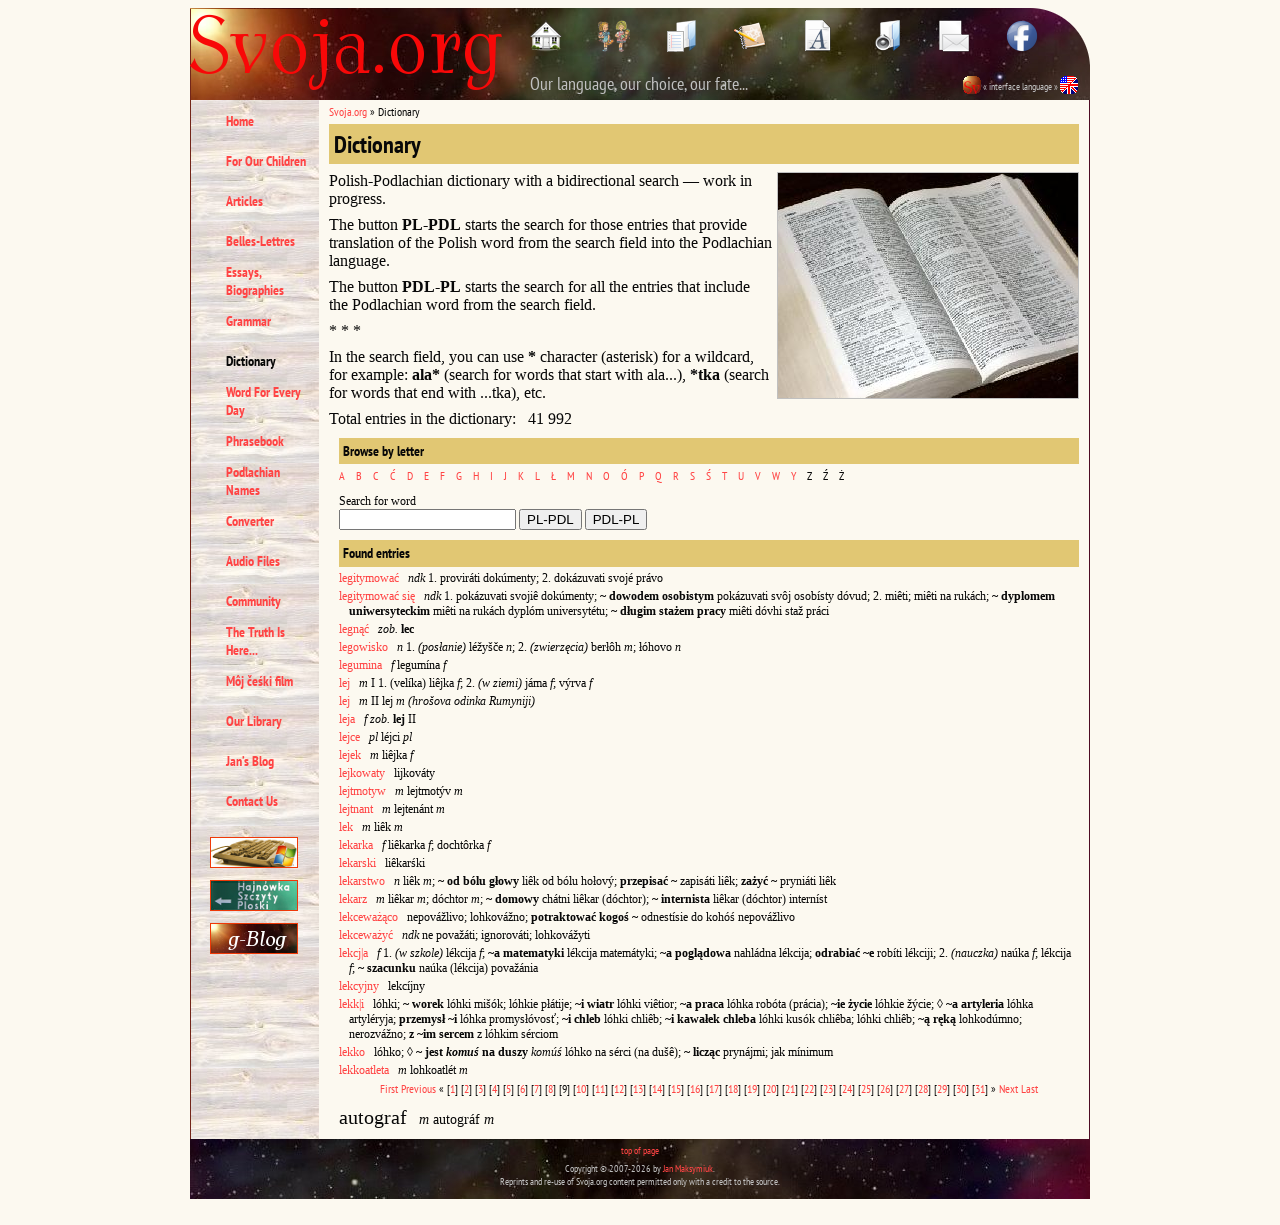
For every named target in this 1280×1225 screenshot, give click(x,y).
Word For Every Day (263, 401)
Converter (250, 521)
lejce (349, 737)
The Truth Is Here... (255, 641)
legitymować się (377, 596)
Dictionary (251, 361)
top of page (640, 1150)
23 (828, 1088)
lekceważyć (366, 935)
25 (866, 1088)
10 (581, 1088)
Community (253, 601)
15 (676, 1088)
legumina (360, 665)
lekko (352, 1052)
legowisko (363, 647)
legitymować (369, 578)
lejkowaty (362, 773)
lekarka (356, 845)
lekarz (353, 899)
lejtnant (356, 809)
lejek (350, 755)
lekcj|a (353, 953)
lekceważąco (368, 917)
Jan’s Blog (250, 761)
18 (733, 1088)
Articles (244, 201)
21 (790, 1088)
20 (771, 1088)
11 (600, 1088)
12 (619, 1088)
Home (240, 121)
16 (695, 1088)
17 (714, 1088)
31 (980, 1088)
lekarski (357, 863)
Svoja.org (348, 111)
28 (923, 1088)
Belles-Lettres (260, 241)
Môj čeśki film (259, 681)
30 (961, 1088)
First (389, 1088)
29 (942, 1088)
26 (885, 1088)
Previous (418, 1088)
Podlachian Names (253, 481)
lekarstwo (362, 881)
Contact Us (252, 801)
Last (1029, 1088)
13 (638, 1088)
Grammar (248, 321)
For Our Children (266, 161)
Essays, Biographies (255, 281)
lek (346, 827)
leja (347, 719)
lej (344, 683)
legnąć (354, 629)
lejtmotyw (362, 791)
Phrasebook (255, 441)
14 (657, 1088)
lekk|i (351, 1004)
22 (809, 1088)
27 (904, 1088)
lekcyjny (359, 986)
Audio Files (253, 561)
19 (752, 1088)
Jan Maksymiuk (688, 1168)
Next (1008, 1088)
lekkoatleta (364, 1070)
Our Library (254, 721)
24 (847, 1088)
